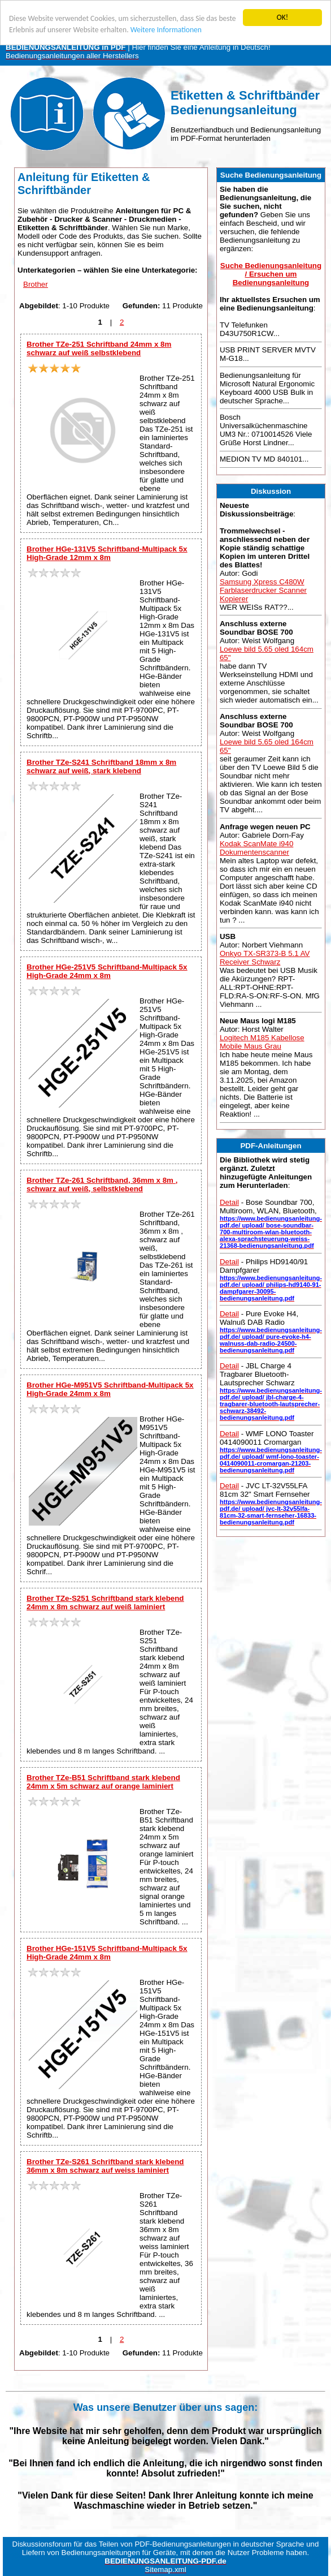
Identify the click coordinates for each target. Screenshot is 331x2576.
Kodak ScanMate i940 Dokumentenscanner (256, 847)
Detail (229, 1202)
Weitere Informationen (166, 30)
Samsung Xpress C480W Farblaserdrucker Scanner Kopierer (263, 590)
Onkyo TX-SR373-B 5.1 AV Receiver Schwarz (265, 957)
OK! (283, 17)
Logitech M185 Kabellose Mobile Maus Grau (262, 1041)
